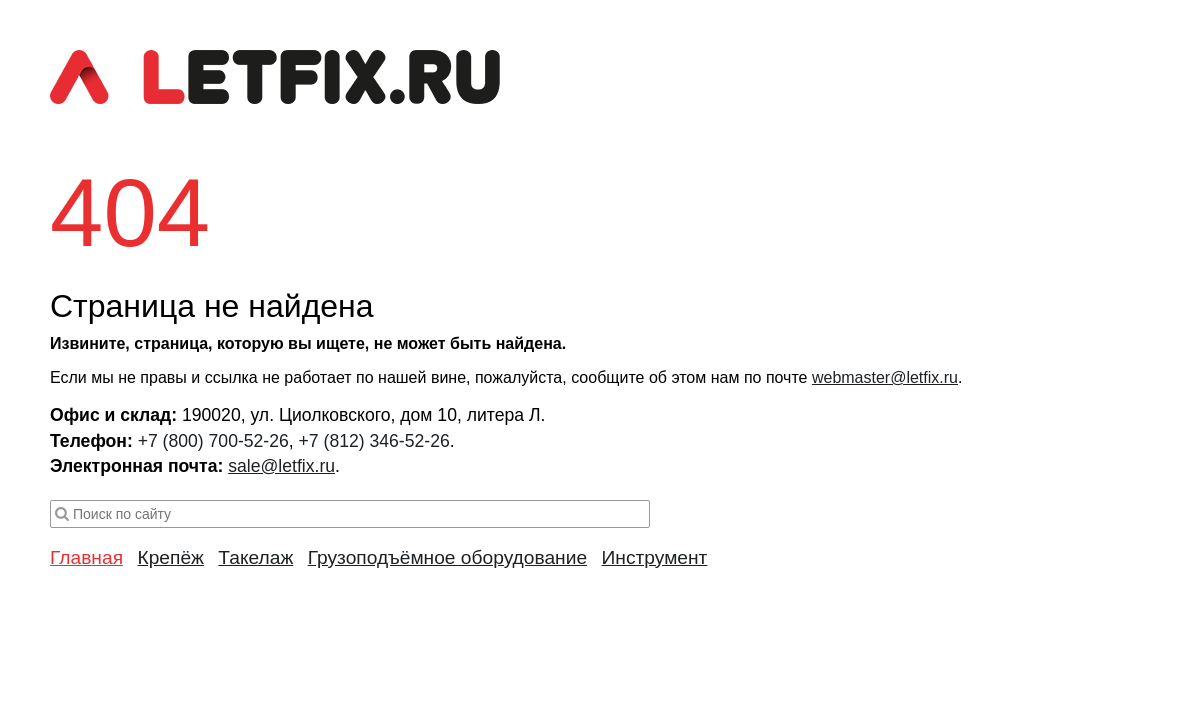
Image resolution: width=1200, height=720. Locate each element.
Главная (86, 557)
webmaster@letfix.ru (885, 377)
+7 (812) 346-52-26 (374, 441)
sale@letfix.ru (281, 466)
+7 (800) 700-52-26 (213, 441)
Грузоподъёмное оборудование (447, 557)
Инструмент (655, 557)
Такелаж (255, 557)
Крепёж (170, 557)
